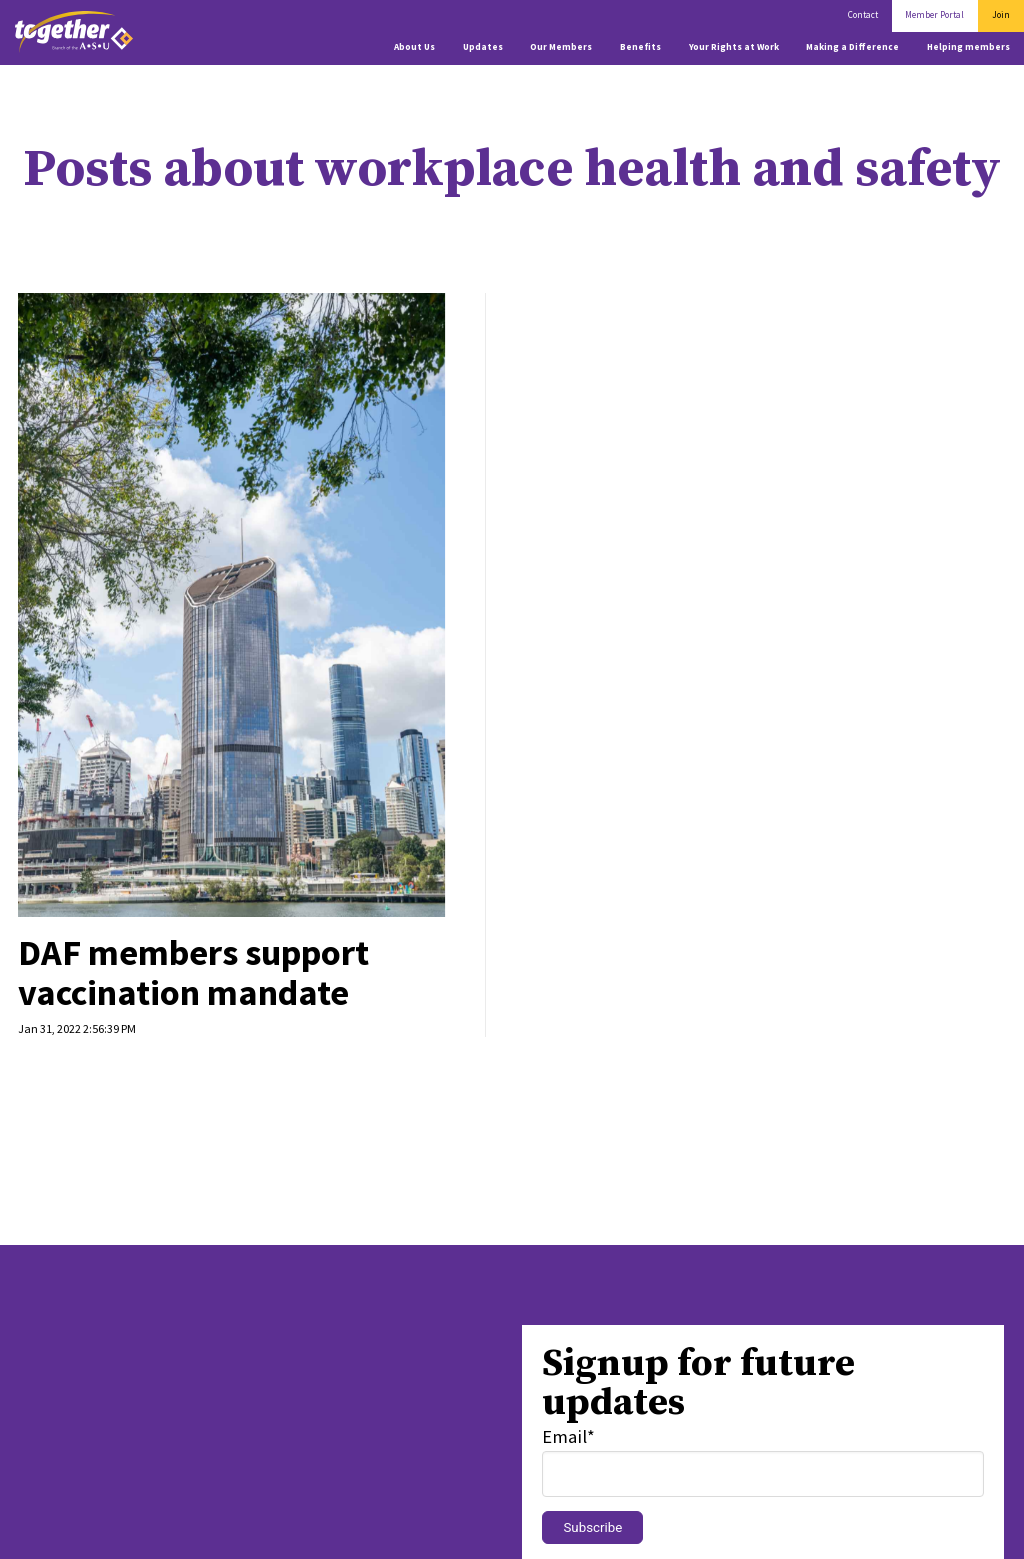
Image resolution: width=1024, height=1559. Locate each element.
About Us (414, 47)
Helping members (968, 47)
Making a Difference (852, 47)
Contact (863, 15)
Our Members (561, 47)
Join (1001, 15)
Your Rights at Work (734, 47)
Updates (483, 47)
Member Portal (934, 15)
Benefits (640, 47)
